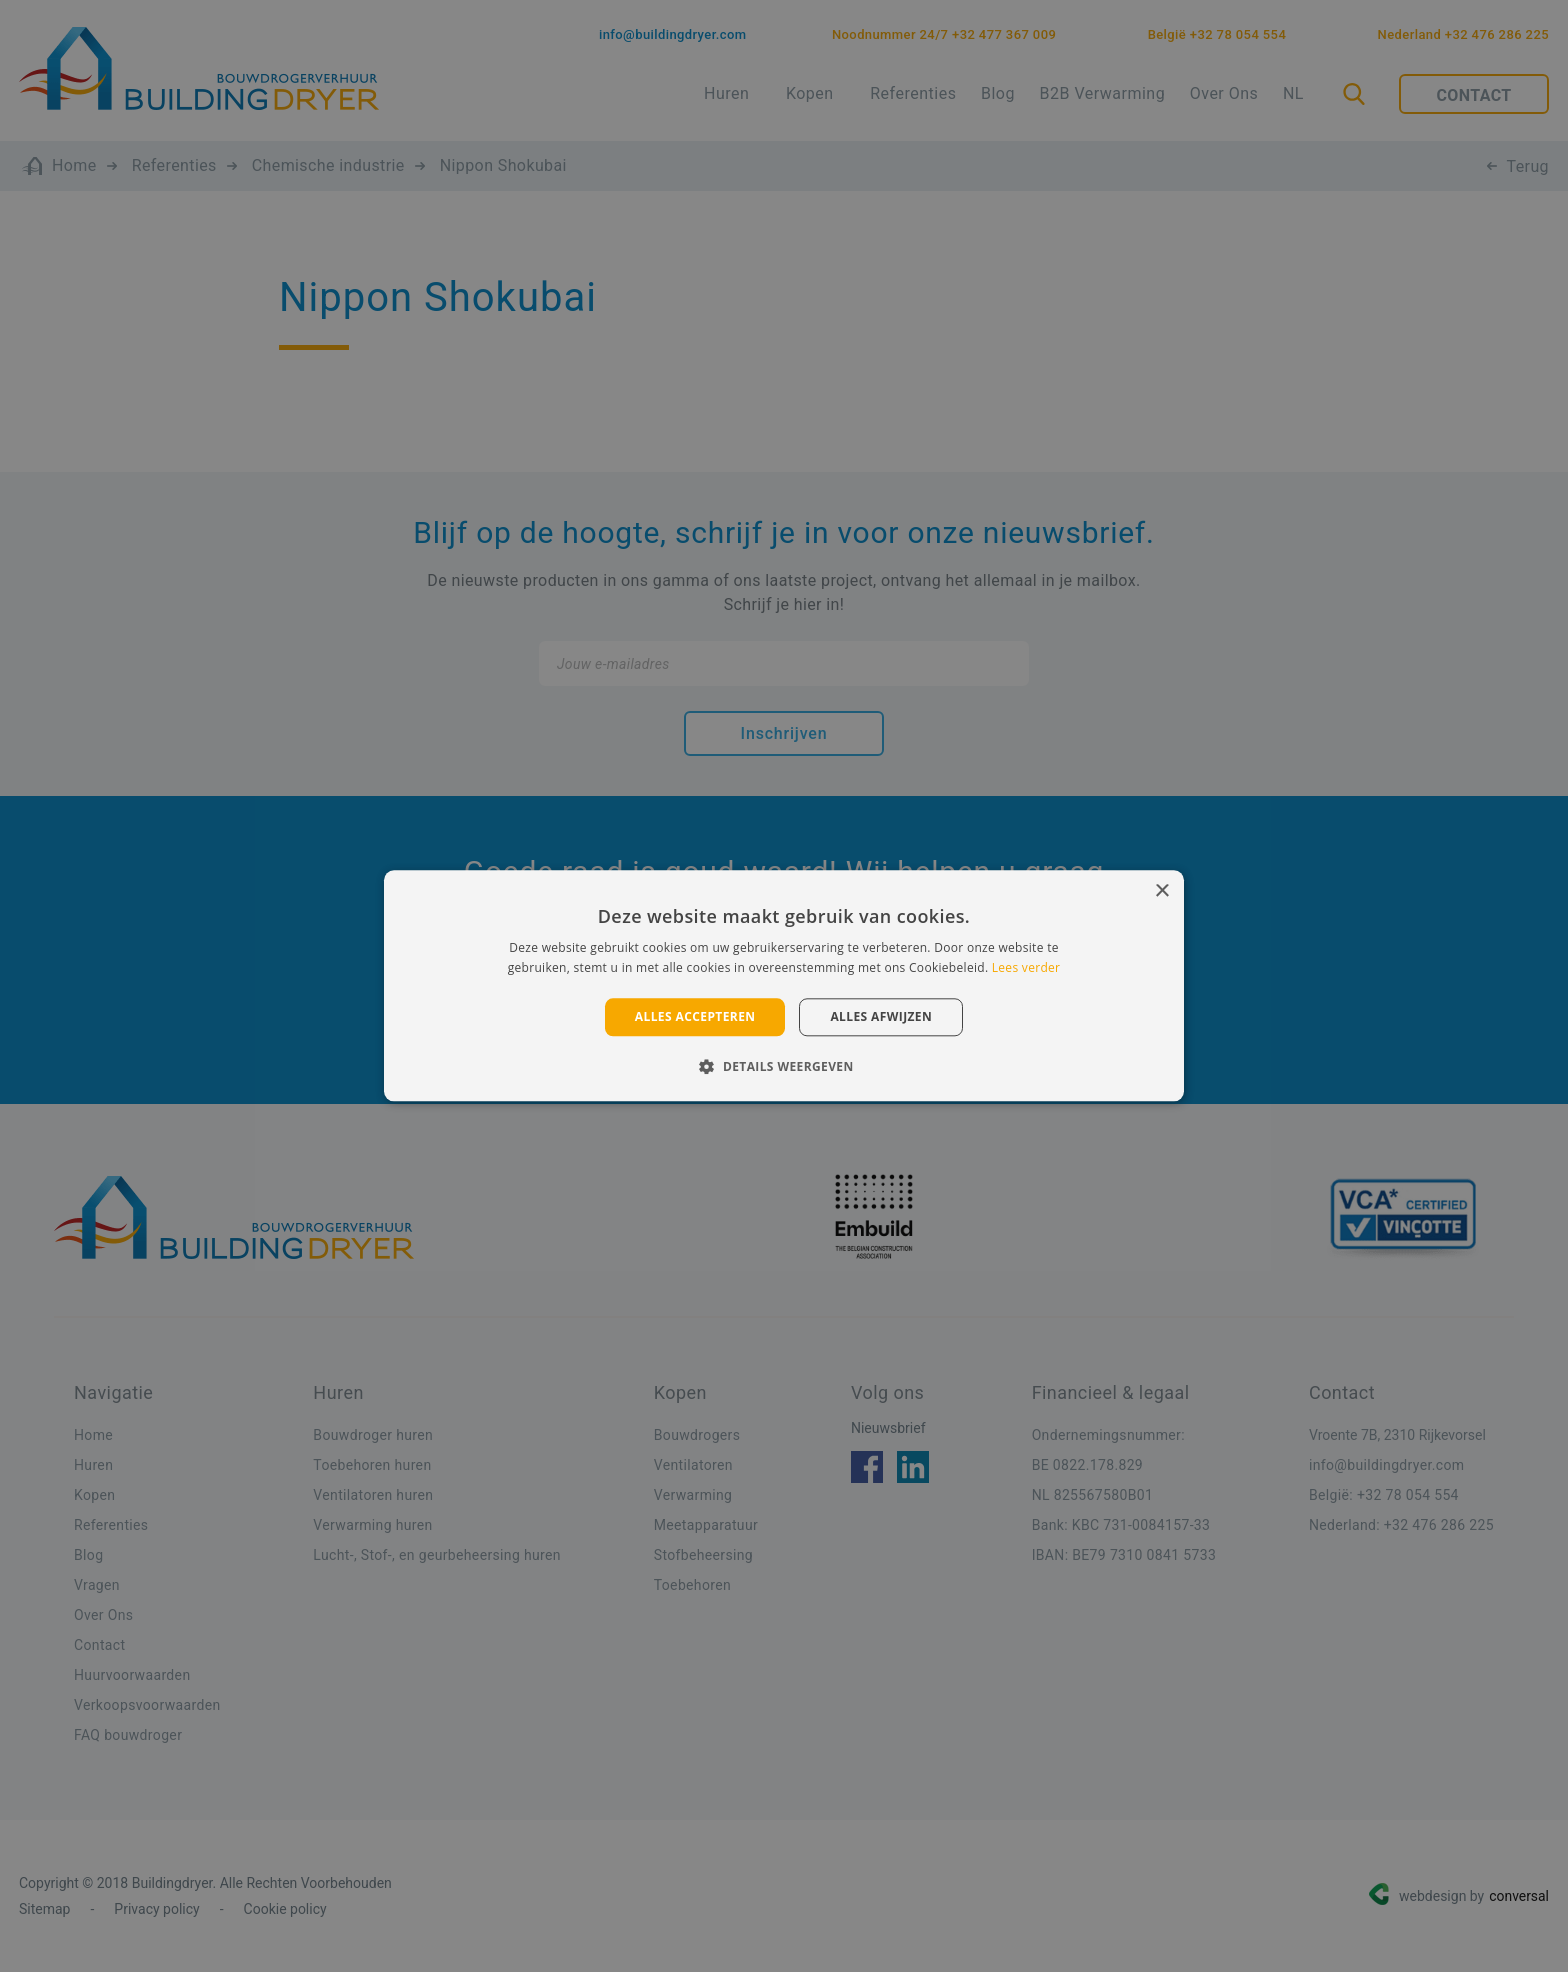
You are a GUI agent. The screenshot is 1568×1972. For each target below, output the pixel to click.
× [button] (1161, 891)
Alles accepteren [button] (695, 1016)
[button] (783, 1067)
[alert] (784, 986)
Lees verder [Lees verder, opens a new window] (1026, 968)
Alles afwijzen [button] (881, 1016)
